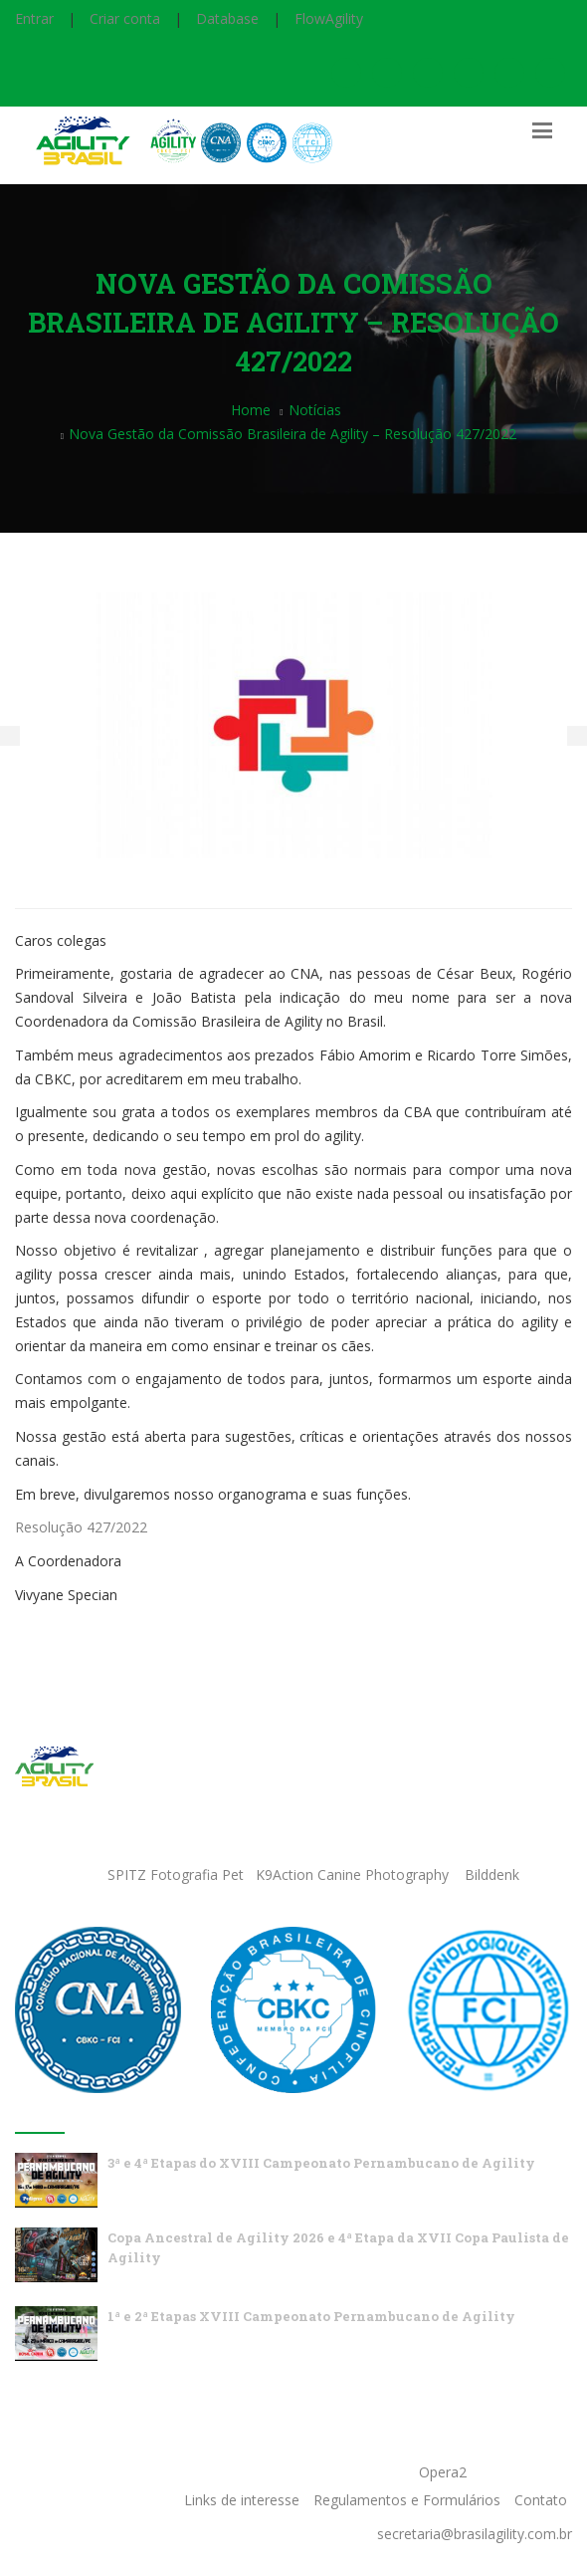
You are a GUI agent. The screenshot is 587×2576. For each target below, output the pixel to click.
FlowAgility (328, 18)
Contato (540, 2499)
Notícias (315, 409)
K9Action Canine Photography (352, 1874)
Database (227, 18)
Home (251, 409)
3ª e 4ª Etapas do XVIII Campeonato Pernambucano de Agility (321, 2163)
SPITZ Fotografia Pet (177, 1874)
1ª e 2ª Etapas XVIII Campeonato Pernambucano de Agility (311, 2316)
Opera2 (443, 2471)
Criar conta (125, 18)
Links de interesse (241, 2499)
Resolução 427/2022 (81, 1527)
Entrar (34, 18)
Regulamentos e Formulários (406, 2499)
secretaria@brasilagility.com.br (474, 2533)
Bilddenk (492, 1874)
